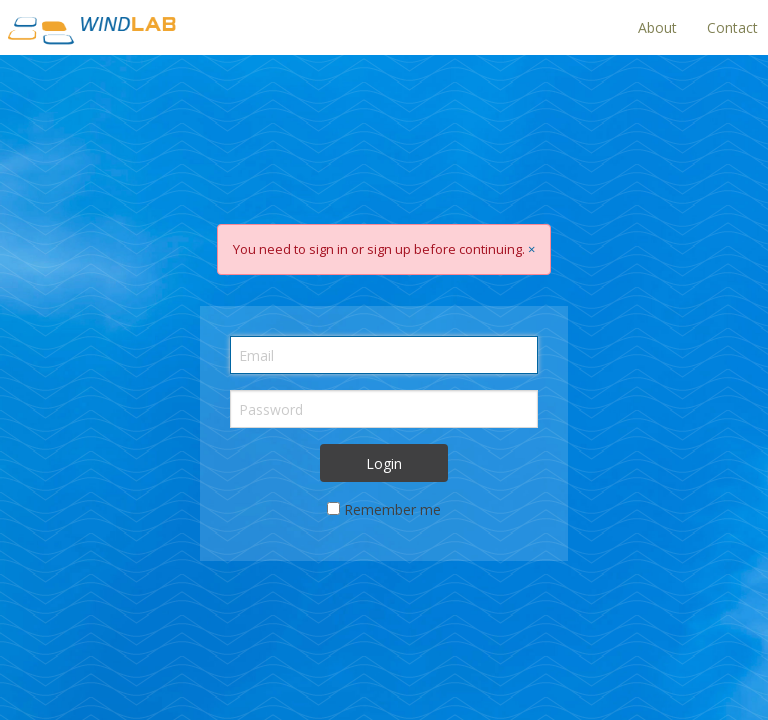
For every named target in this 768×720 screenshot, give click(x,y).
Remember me (392, 509)
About (657, 27)
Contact (732, 27)
